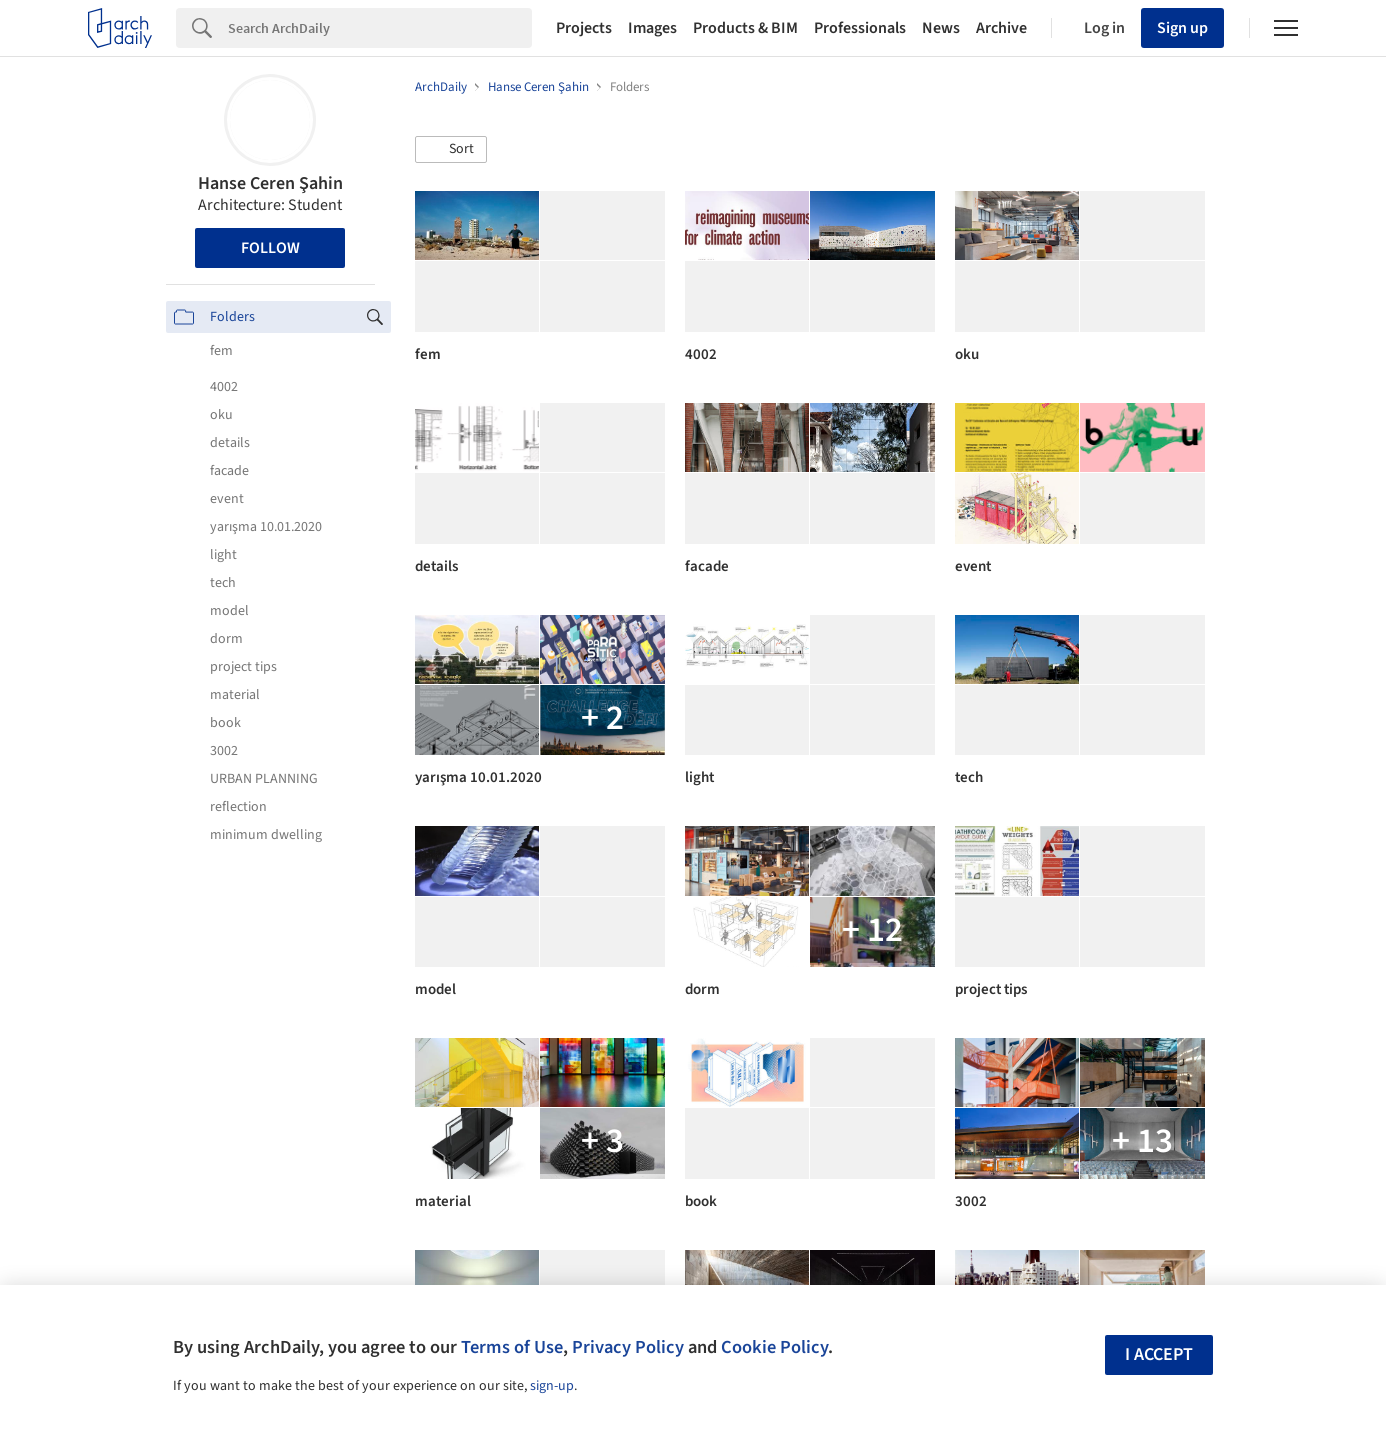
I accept (1159, 1354)
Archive (1001, 28)
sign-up (552, 1386)
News (941, 28)
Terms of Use (512, 1347)
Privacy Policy (628, 1347)
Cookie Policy (774, 1347)
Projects (584, 28)
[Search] (380, 28)
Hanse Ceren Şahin (270, 183)
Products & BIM (745, 28)
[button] (451, 150)
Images (652, 28)
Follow (270, 248)
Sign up (1182, 28)
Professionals (860, 28)
